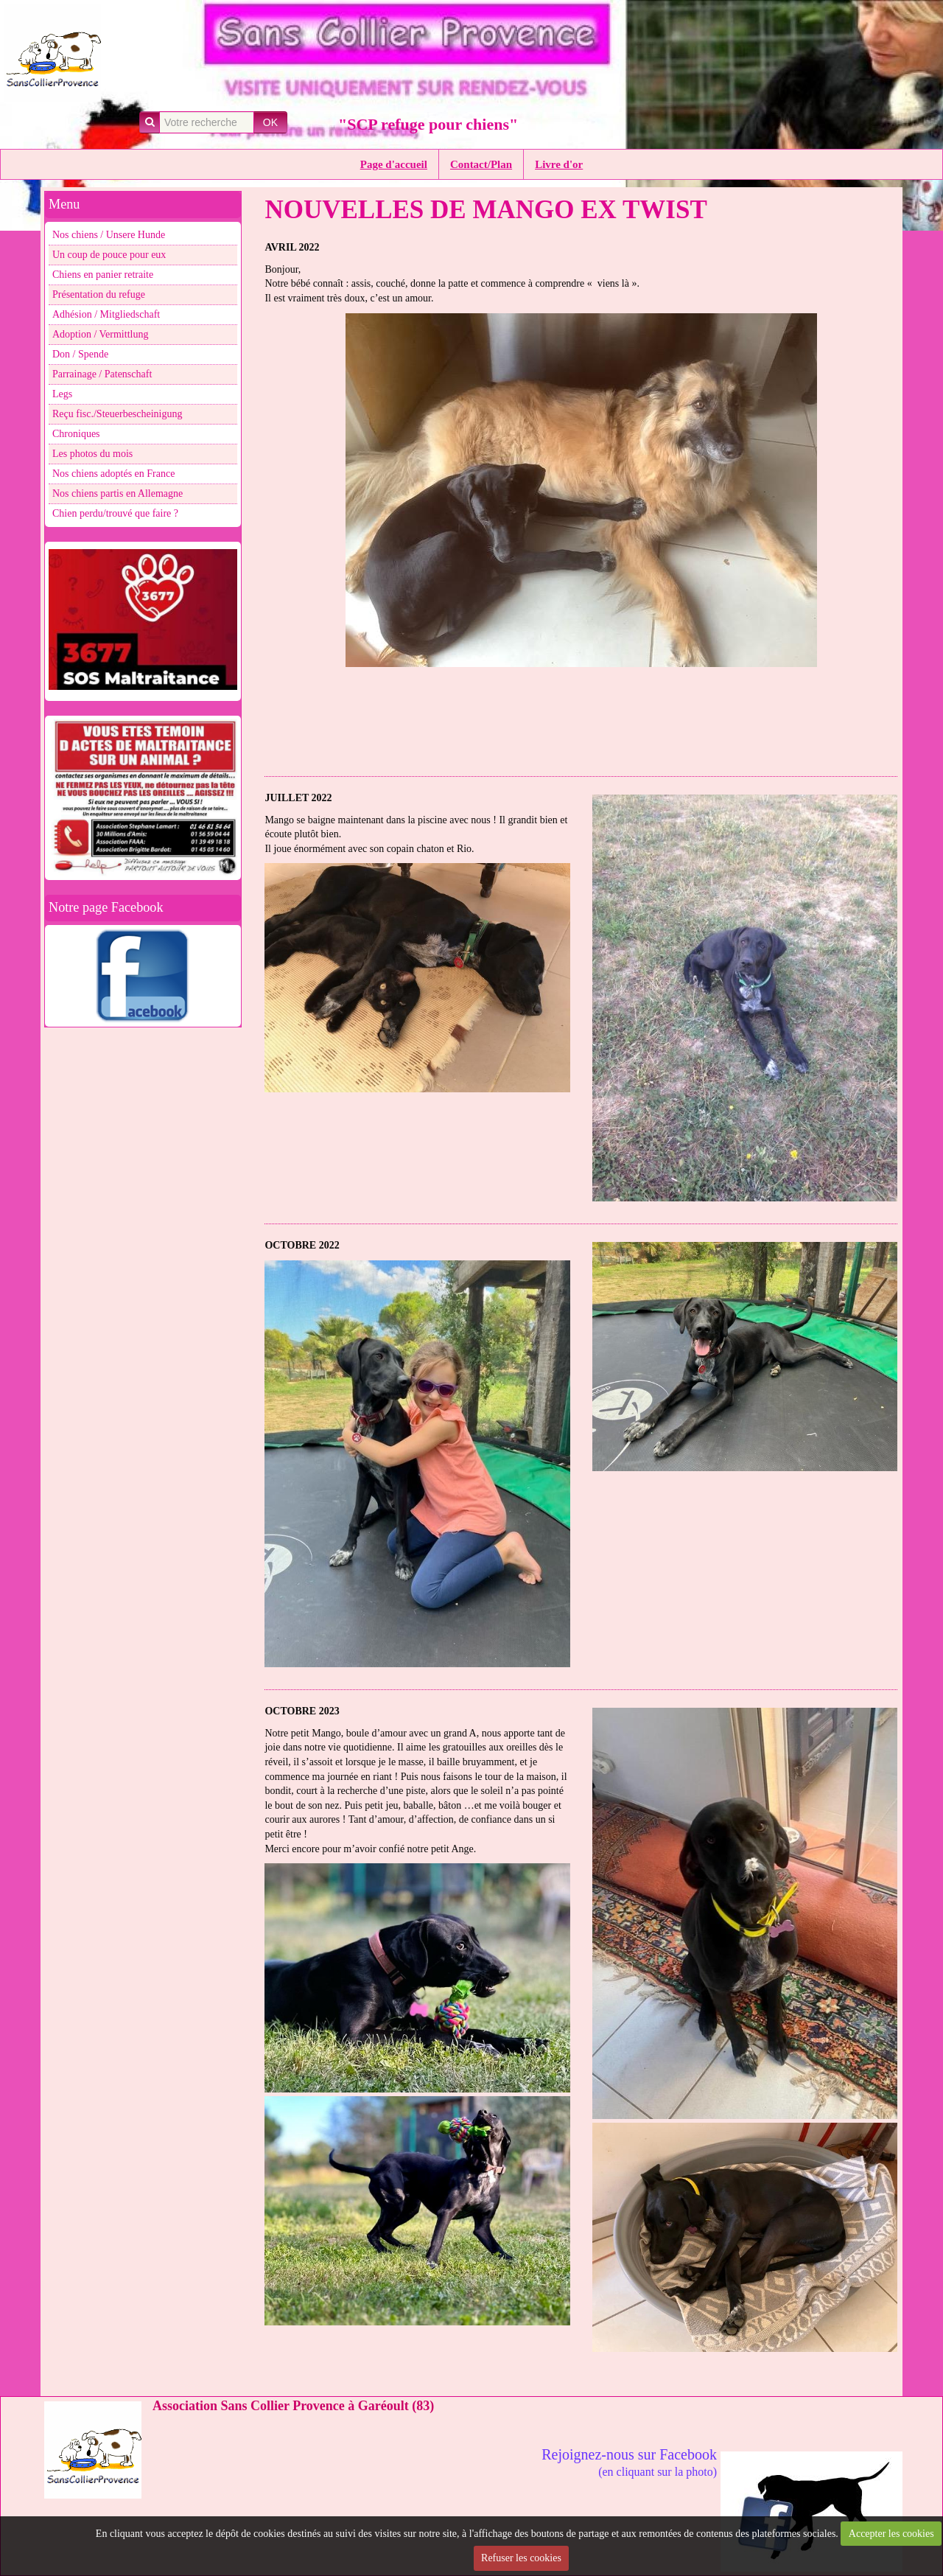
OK (270, 122)
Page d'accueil (393, 164)
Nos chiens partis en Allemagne (117, 493)
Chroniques (76, 433)
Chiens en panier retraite (102, 274)
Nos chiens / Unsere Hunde (108, 234)
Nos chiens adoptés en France (113, 473)
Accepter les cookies (891, 2533)
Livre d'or (559, 164)
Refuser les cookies (521, 2557)
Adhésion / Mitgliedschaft (106, 314)
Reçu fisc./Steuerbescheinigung (117, 413)
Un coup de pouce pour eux (109, 254)
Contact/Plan (481, 164)
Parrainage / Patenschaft (102, 374)
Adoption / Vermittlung (100, 334)
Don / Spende (80, 354)
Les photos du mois (92, 453)
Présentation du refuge (98, 294)
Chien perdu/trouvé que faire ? (115, 513)
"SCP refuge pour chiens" (428, 124)
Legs (62, 393)
